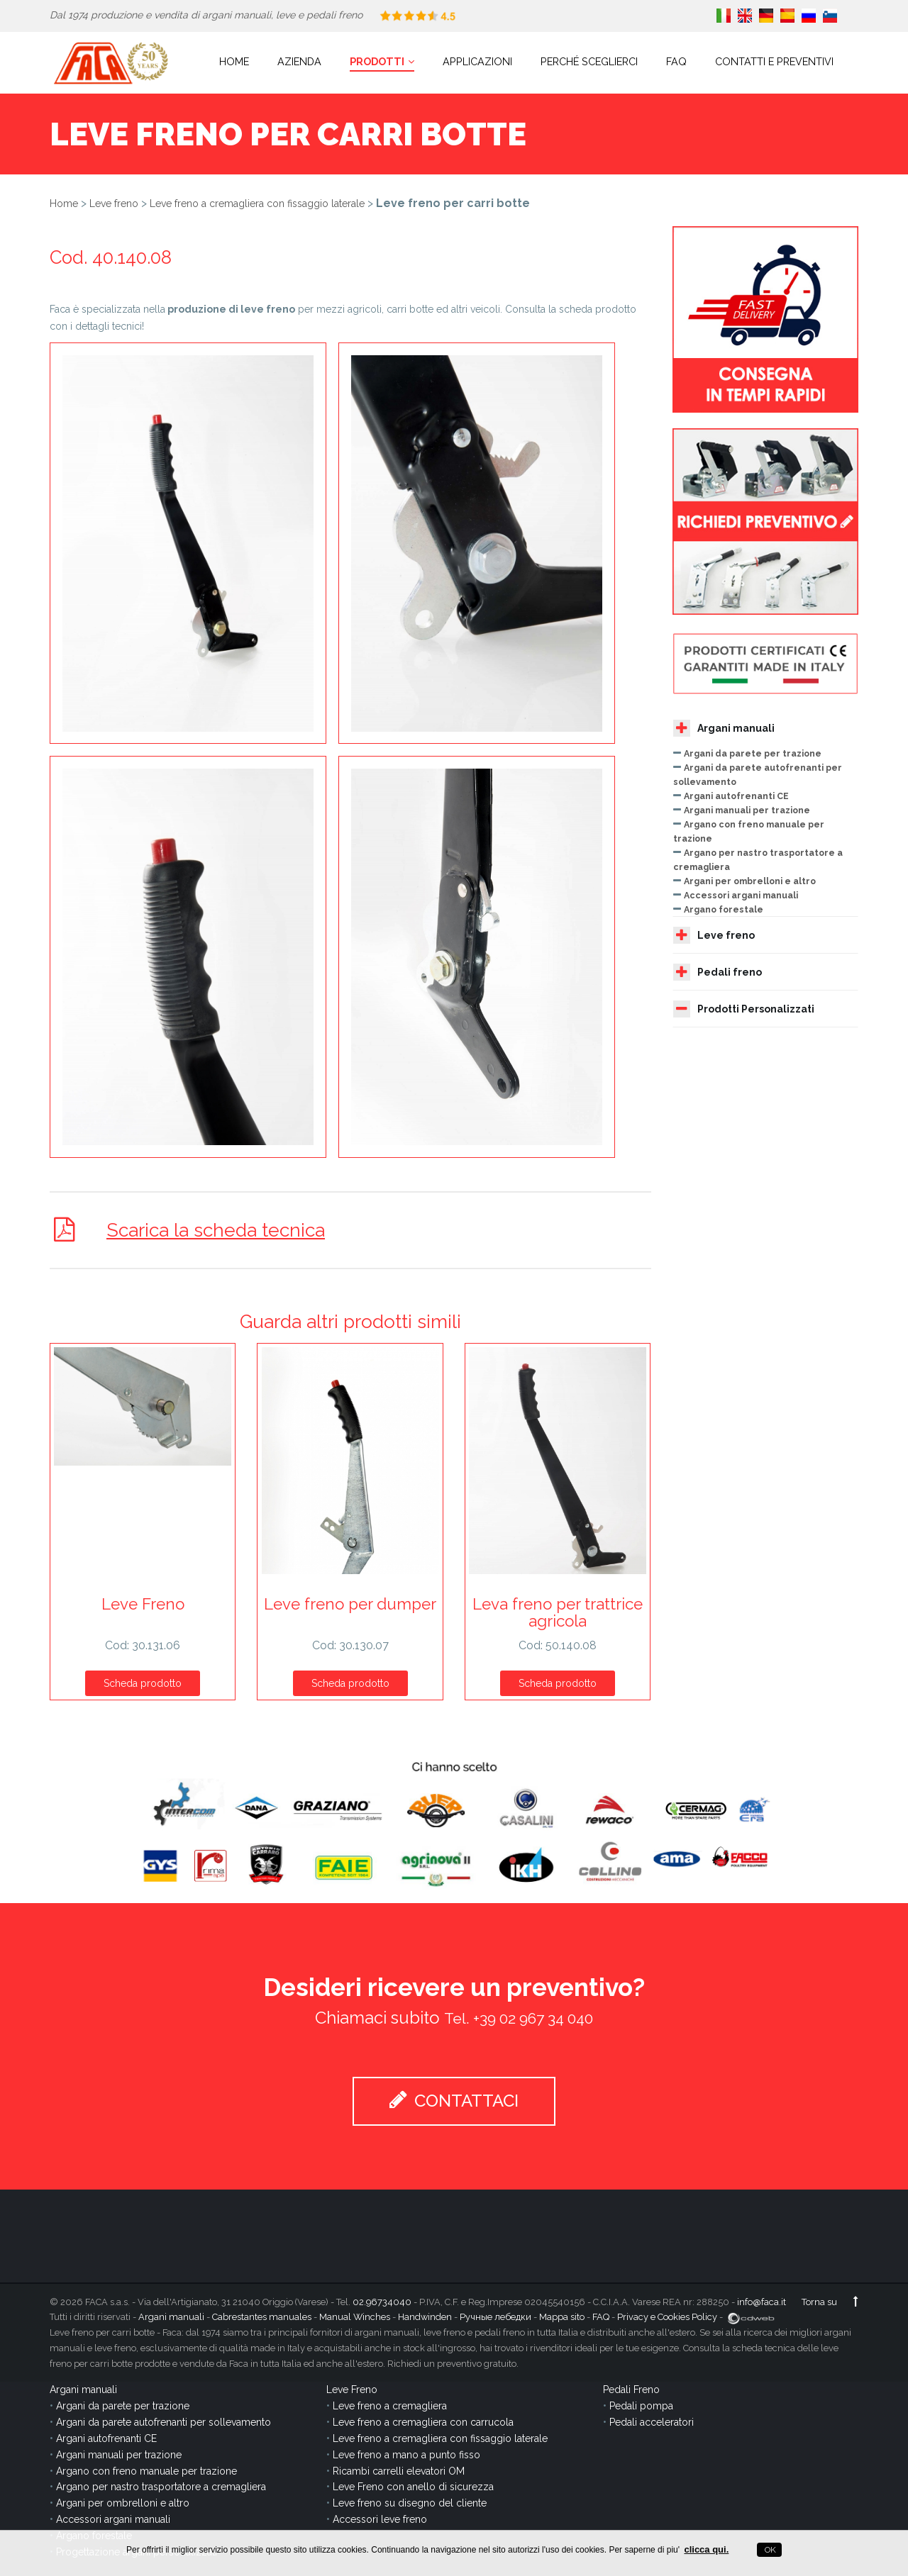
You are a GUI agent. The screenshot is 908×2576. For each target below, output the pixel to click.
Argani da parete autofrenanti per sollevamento (163, 2421)
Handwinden (425, 2317)
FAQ (676, 61)
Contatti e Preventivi (774, 61)
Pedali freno (717, 972)
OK (769, 2550)
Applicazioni (477, 61)
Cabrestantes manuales (261, 2317)
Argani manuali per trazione (747, 810)
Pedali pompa (641, 2405)
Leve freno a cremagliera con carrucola (423, 2421)
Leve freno (113, 203)
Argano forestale (723, 909)
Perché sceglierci (589, 61)
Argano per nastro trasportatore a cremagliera (161, 2486)
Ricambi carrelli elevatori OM (399, 2470)
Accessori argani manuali (741, 895)
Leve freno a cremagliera (390, 2405)
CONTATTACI (454, 2100)
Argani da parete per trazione (752, 753)
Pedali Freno (631, 2389)
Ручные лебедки (495, 2317)
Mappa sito (562, 2317)
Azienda (299, 61)
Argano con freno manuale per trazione (146, 2470)
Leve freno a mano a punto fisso (406, 2454)
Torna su (830, 2301)
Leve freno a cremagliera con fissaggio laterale (257, 203)
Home (234, 61)
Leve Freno (351, 2389)
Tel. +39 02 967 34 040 (518, 2017)
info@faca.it (761, 2301)
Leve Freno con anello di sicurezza (413, 2486)
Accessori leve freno (380, 2518)
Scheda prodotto (143, 1682)
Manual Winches (354, 2317)
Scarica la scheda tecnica (217, 1230)
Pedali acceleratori (651, 2421)
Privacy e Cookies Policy (667, 2317)
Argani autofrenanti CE (736, 796)
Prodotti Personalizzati (743, 1008)
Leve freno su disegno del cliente (410, 2503)
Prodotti (382, 61)
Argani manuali (724, 728)
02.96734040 (382, 2301)
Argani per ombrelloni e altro (750, 881)
